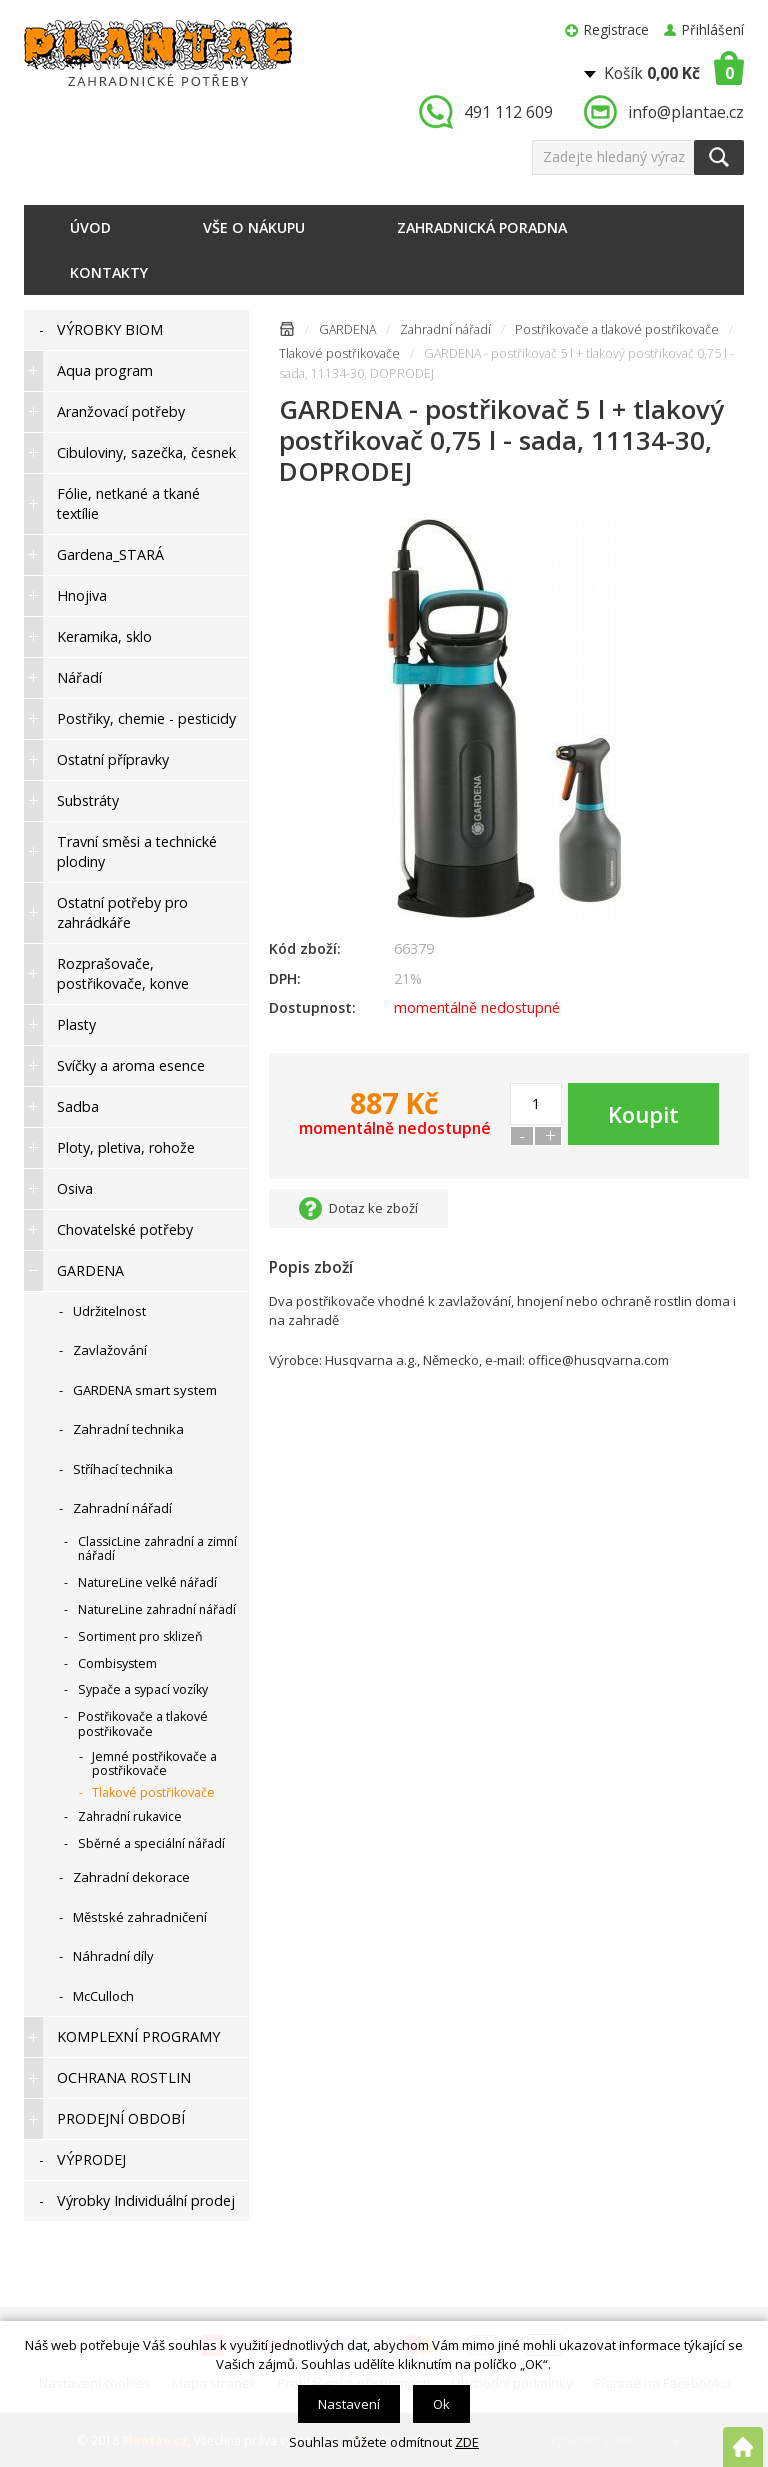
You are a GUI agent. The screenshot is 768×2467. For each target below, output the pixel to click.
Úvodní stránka (287, 332)
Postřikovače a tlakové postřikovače (617, 329)
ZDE (467, 2442)
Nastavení (349, 2404)
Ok (441, 2404)
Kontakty (109, 272)
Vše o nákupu (254, 227)
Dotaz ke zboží (373, 1208)
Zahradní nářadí (445, 329)
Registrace (616, 29)
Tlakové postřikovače (339, 353)
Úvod (90, 227)
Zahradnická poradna (482, 227)
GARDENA (347, 329)
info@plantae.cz (686, 112)
